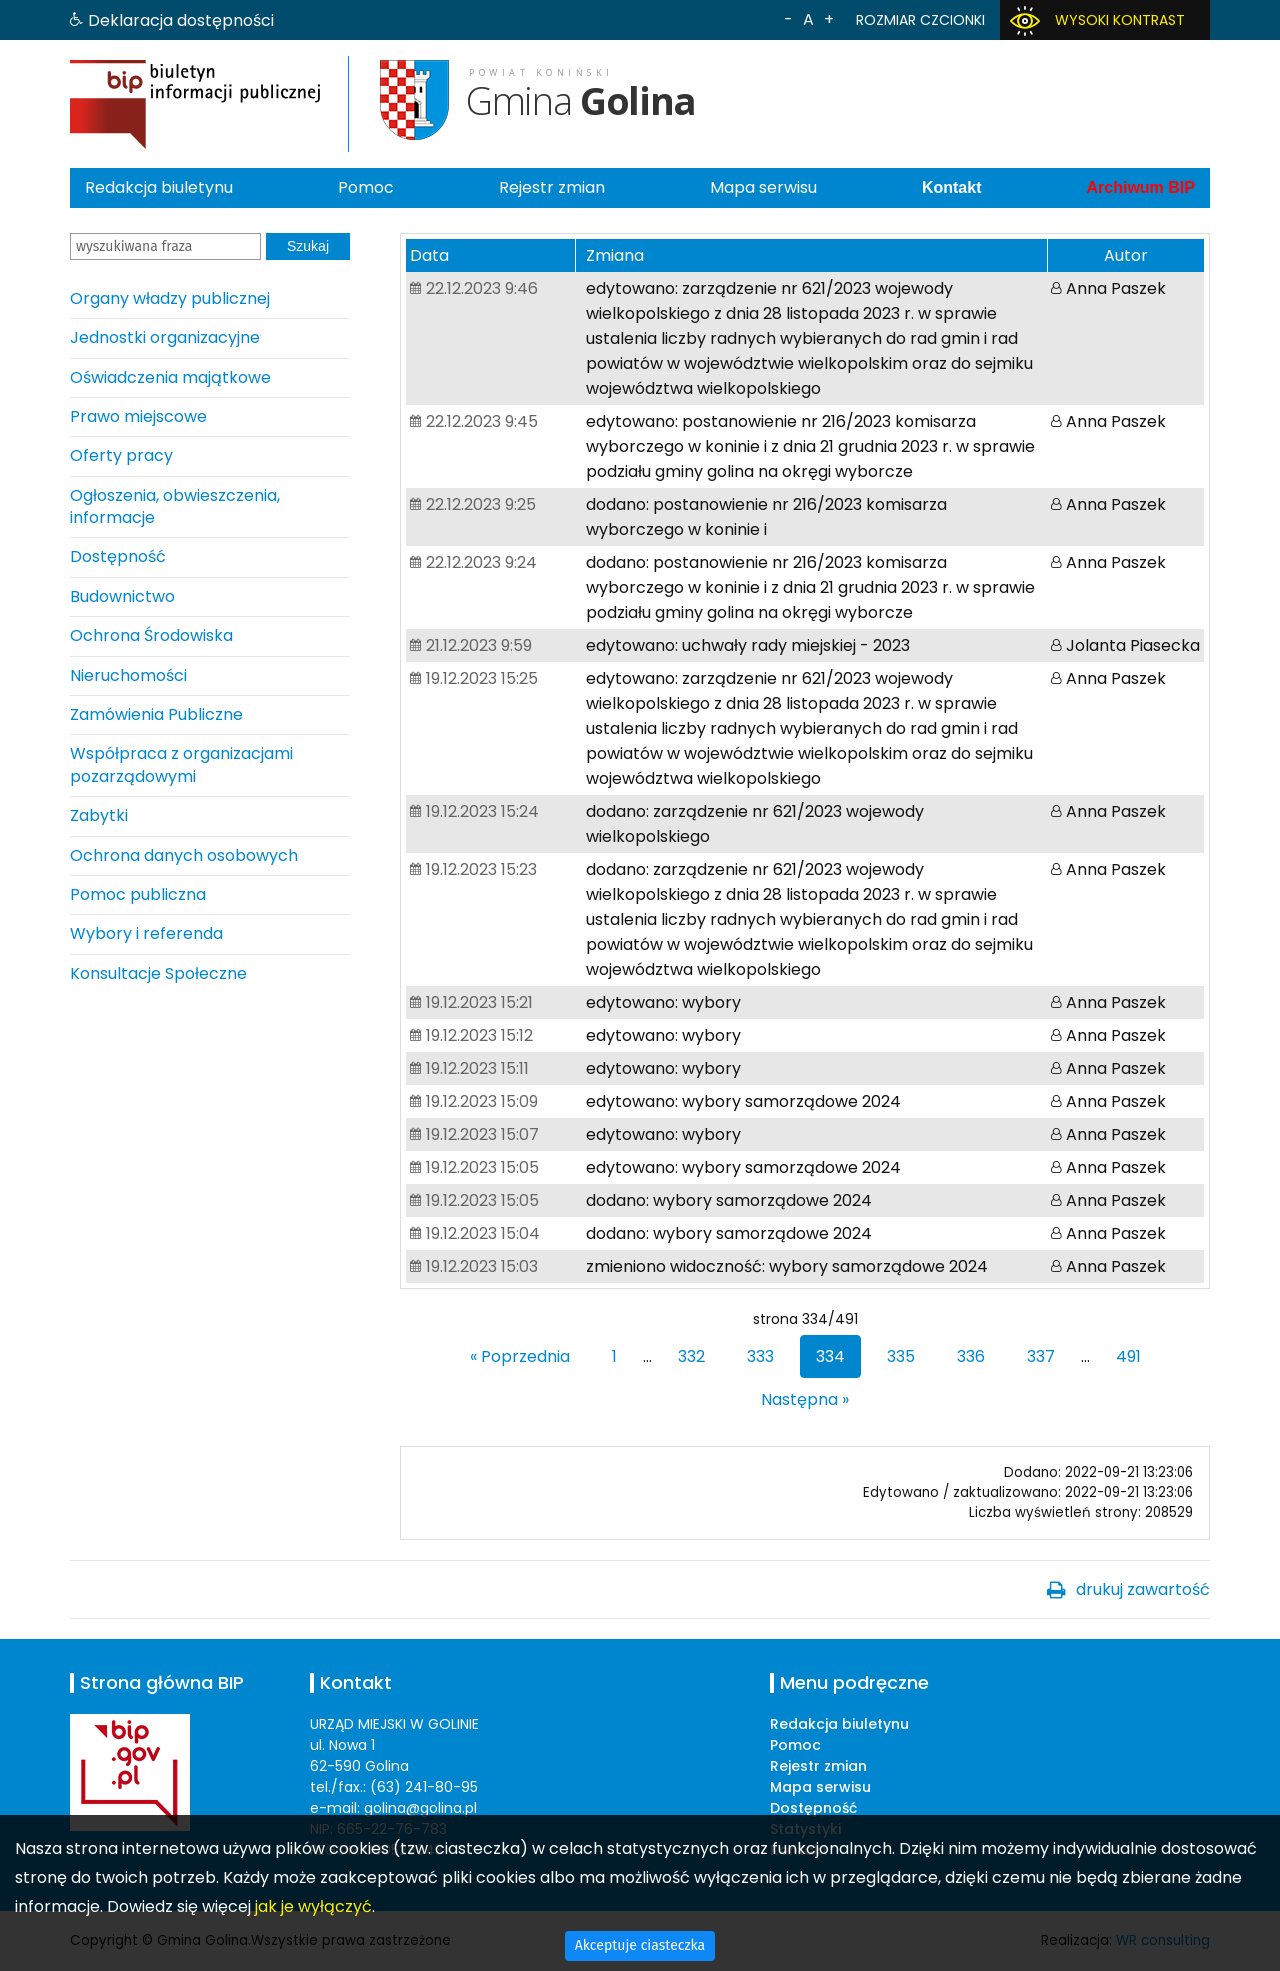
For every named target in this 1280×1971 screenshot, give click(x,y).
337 (1041, 1356)
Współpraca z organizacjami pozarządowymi (181, 764)
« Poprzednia (520, 1356)
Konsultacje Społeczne (158, 973)
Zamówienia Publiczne (156, 714)
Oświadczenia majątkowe (170, 377)
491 (1128, 1356)
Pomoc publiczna (138, 894)
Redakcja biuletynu (159, 187)
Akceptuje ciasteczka (640, 1945)
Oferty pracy (121, 455)
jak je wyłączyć (313, 1906)
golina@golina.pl (420, 1808)
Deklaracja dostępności (181, 20)
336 (971, 1356)
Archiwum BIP (1140, 187)
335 (901, 1356)
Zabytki (99, 815)
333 (760, 1356)
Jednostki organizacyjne (165, 337)
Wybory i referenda (146, 933)
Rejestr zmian (552, 187)
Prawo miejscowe (138, 416)
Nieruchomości (128, 675)
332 (691, 1356)
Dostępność (118, 556)
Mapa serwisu (763, 187)
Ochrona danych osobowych (184, 855)
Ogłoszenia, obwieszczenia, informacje (175, 506)
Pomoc (366, 187)
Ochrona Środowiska (151, 635)
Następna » (805, 1399)
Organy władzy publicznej (170, 298)
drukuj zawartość (1143, 1589)
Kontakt (952, 187)
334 (830, 1356)
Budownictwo (122, 596)
